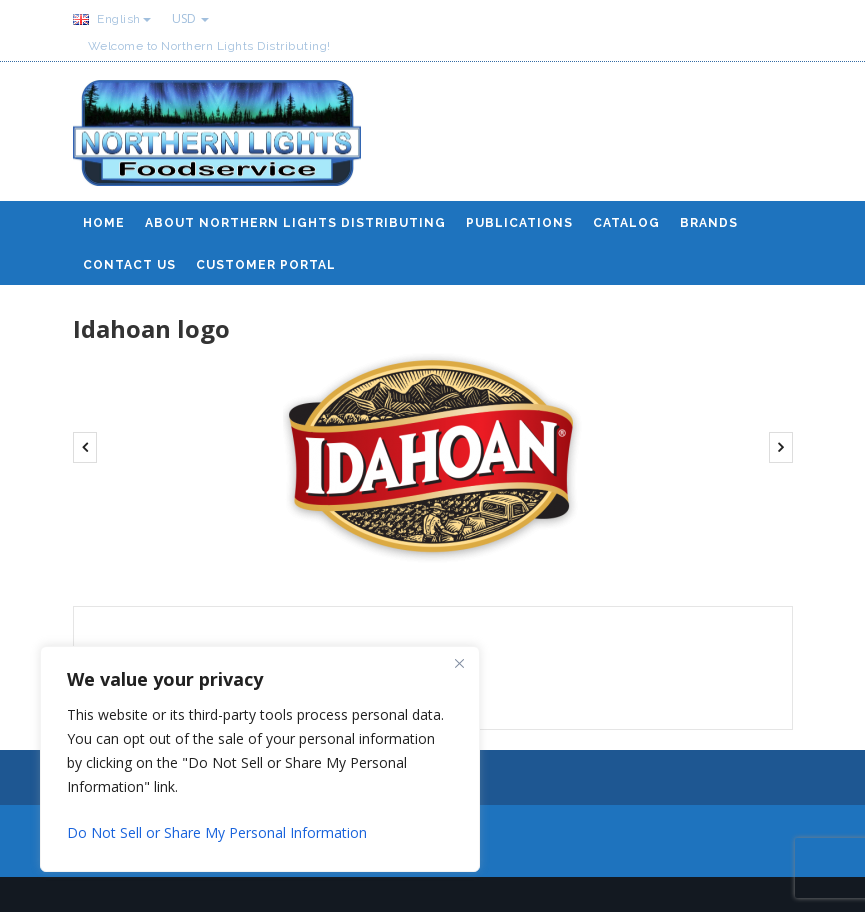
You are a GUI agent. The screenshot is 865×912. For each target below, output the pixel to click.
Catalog (626, 223)
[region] (260, 759)
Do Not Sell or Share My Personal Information (217, 832)
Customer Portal (266, 265)
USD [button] (190, 18)
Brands (709, 223)
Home (104, 223)
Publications (519, 223)
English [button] (112, 19)
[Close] (459, 663)
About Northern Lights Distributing (295, 223)
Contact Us (129, 265)
